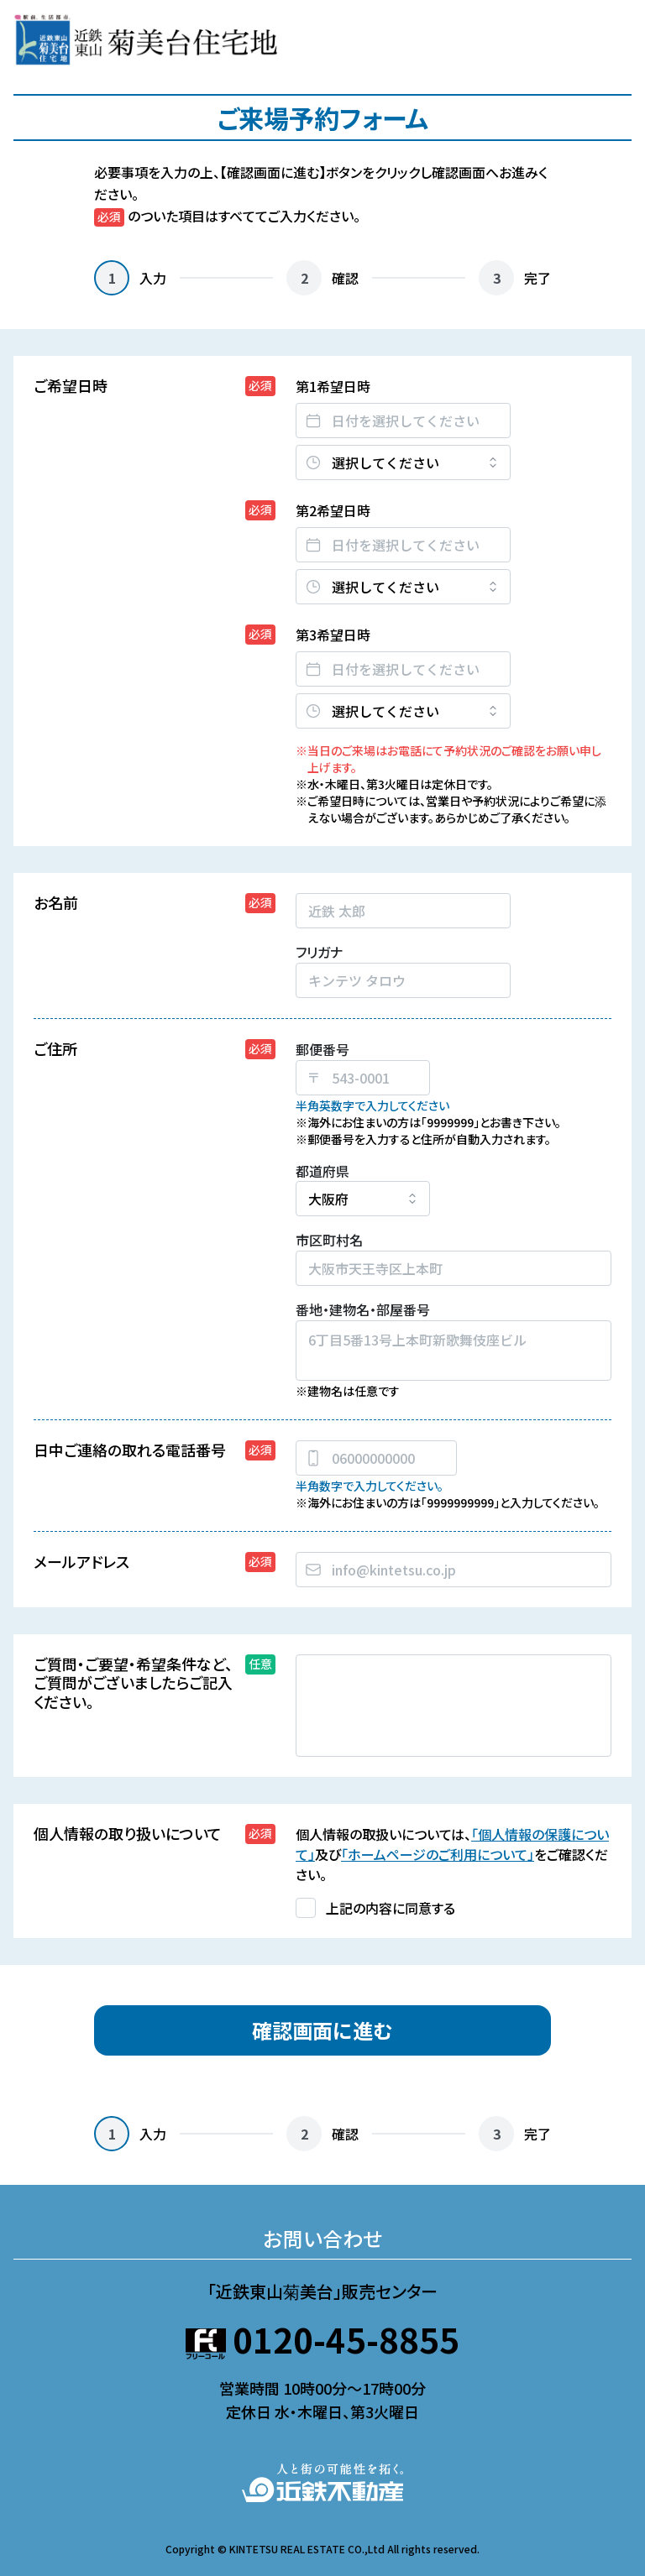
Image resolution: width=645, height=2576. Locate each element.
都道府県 (322, 1171)
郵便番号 (322, 1049)
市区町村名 (329, 1240)
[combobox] (453, 1569)
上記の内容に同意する (390, 1908)
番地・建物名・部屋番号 (363, 1309)
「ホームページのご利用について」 (437, 1854)
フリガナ (319, 952)
